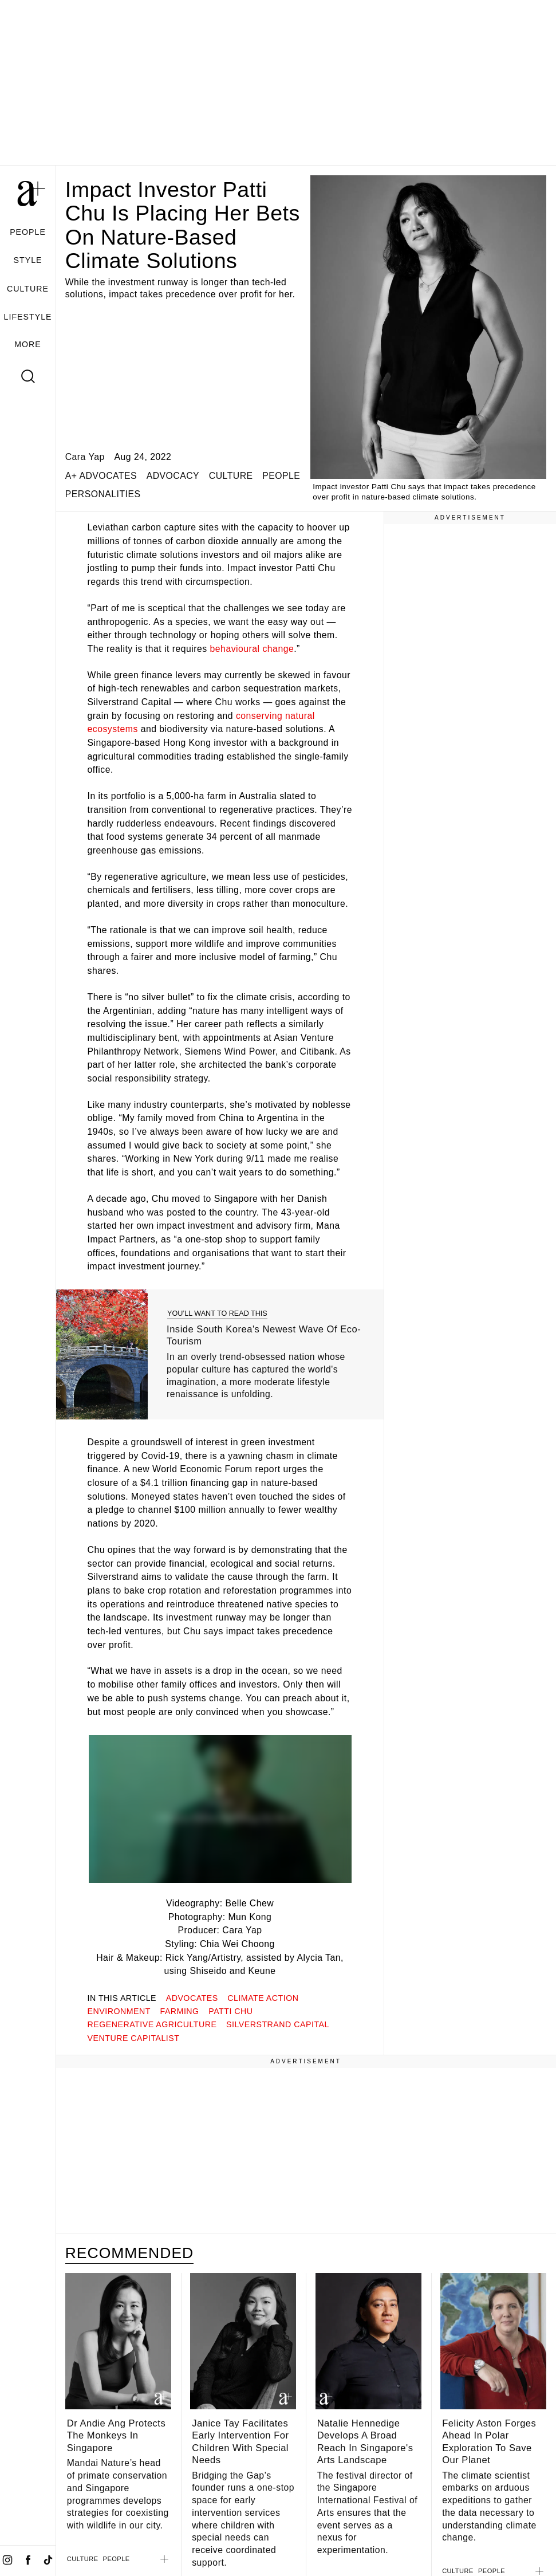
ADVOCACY (173, 476)
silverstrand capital (277, 2024)
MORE (27, 344)
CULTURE (28, 288)
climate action (262, 1998)
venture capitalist (134, 2038)
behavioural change (252, 649)
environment (119, 2011)
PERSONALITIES (103, 494)
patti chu (230, 2011)
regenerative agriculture (152, 2024)
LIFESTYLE (28, 316)
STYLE (28, 260)
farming (179, 2011)
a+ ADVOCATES (101, 476)
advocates (192, 1998)
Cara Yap (85, 457)
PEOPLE (28, 232)
